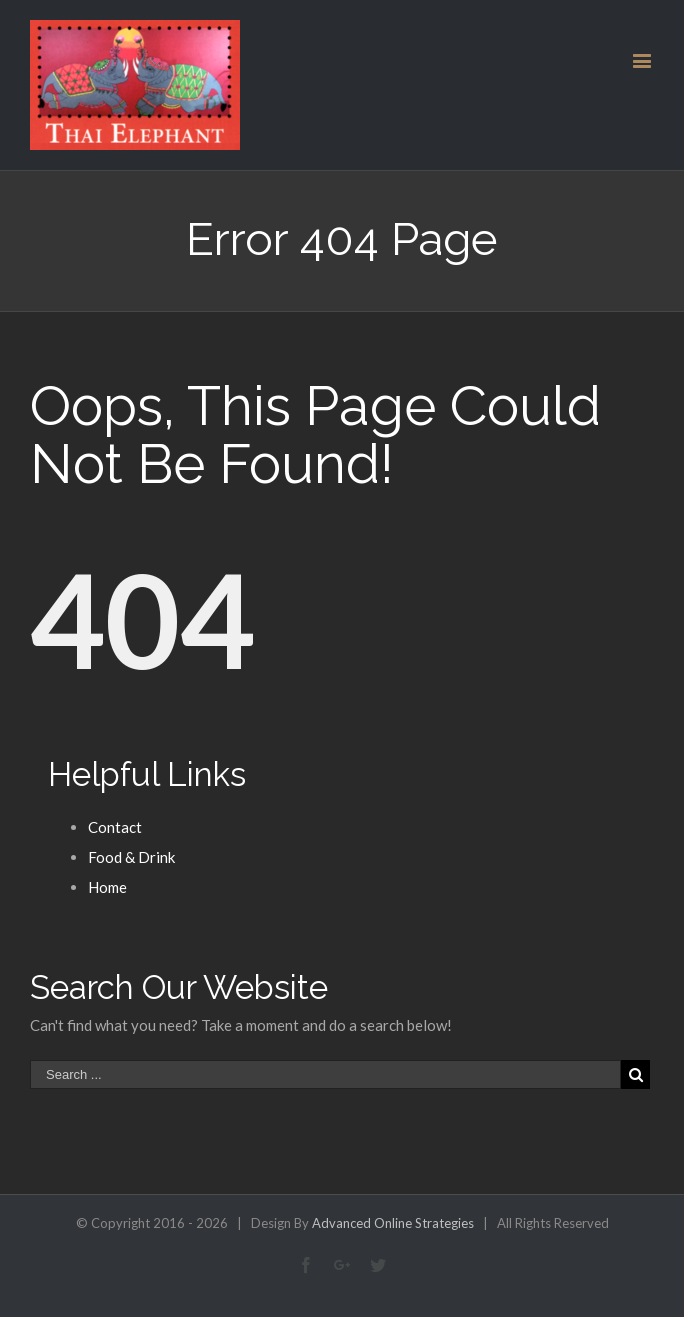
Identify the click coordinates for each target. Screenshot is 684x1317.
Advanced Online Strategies (393, 1223)
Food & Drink (131, 857)
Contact (115, 827)
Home (107, 887)
